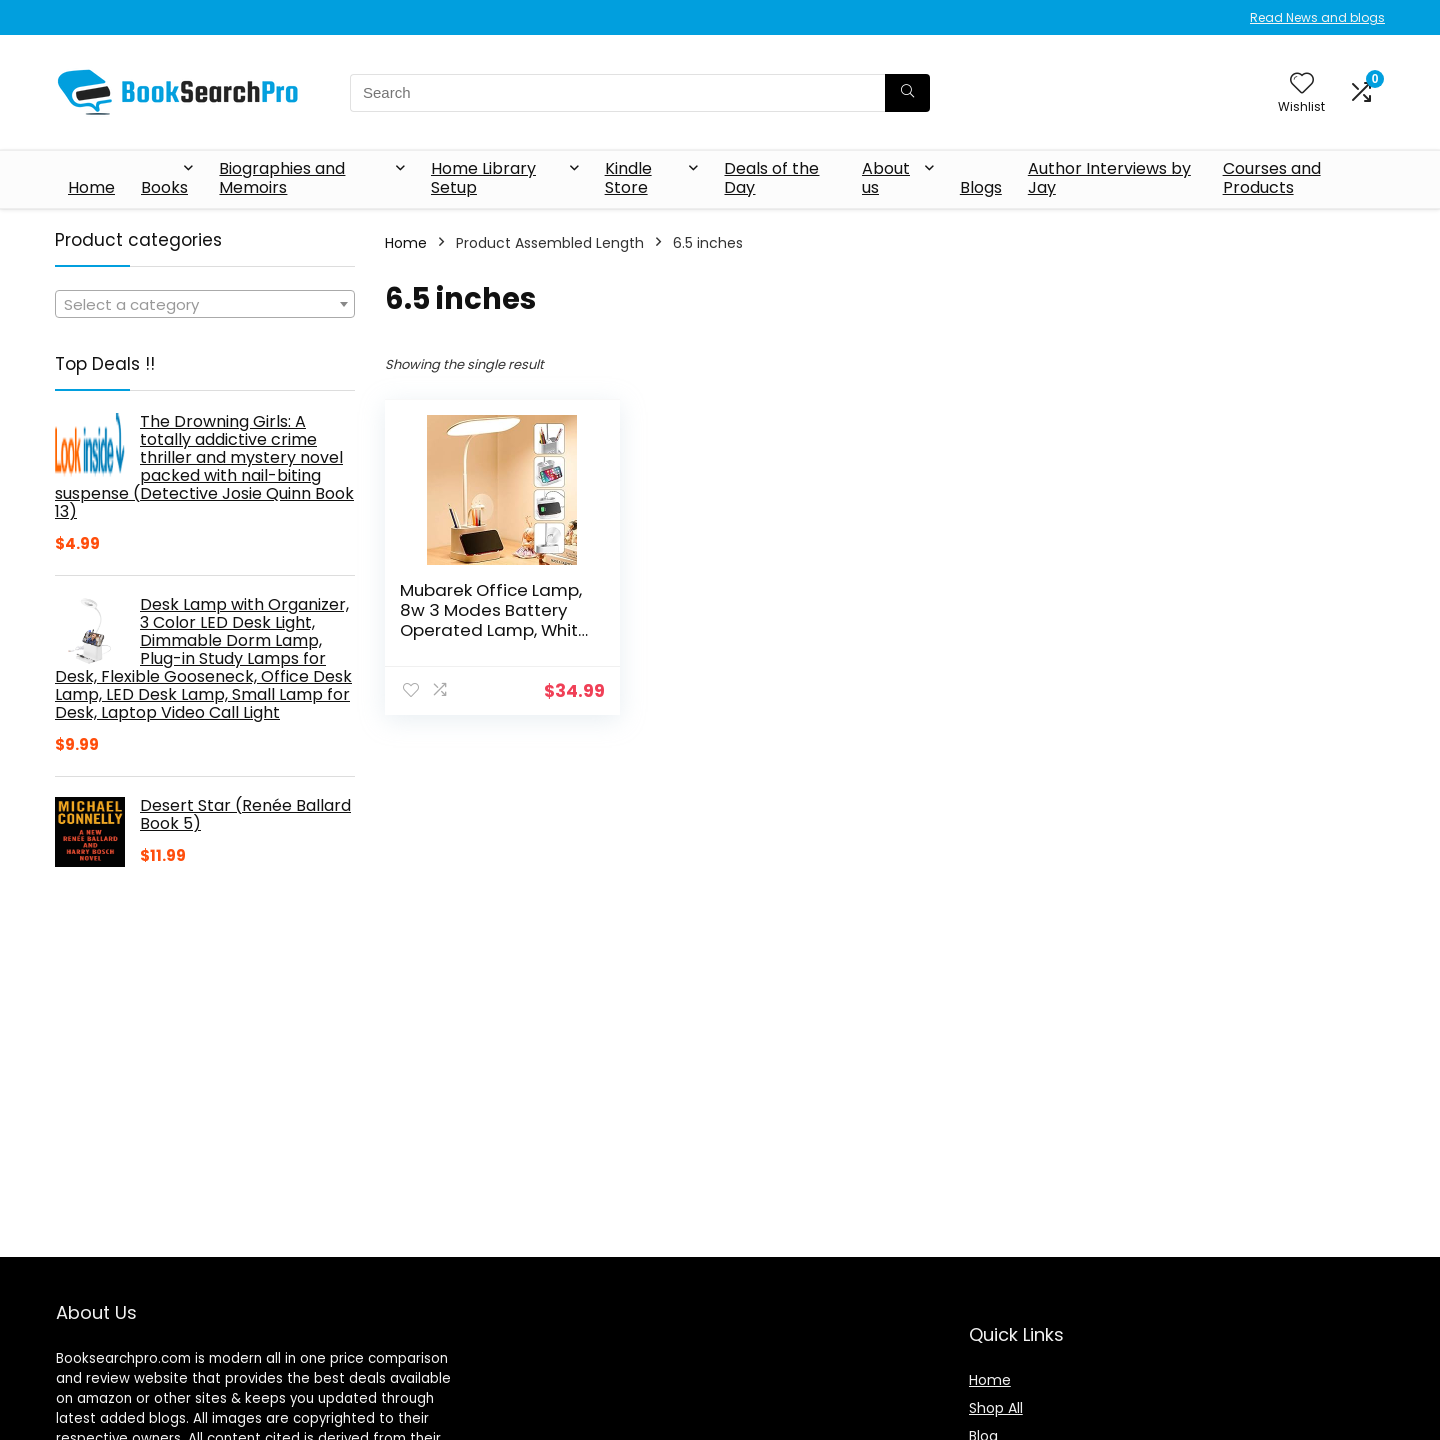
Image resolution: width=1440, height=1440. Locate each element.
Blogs (981, 187)
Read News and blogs (1317, 17)
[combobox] (205, 304)
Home (91, 187)
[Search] (907, 93)
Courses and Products (1272, 178)
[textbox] (205, 305)
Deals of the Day (771, 178)
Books (164, 187)
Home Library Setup (483, 178)
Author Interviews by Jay (1109, 178)
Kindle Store (628, 178)
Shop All (996, 1408)
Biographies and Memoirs (282, 178)
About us (886, 178)
